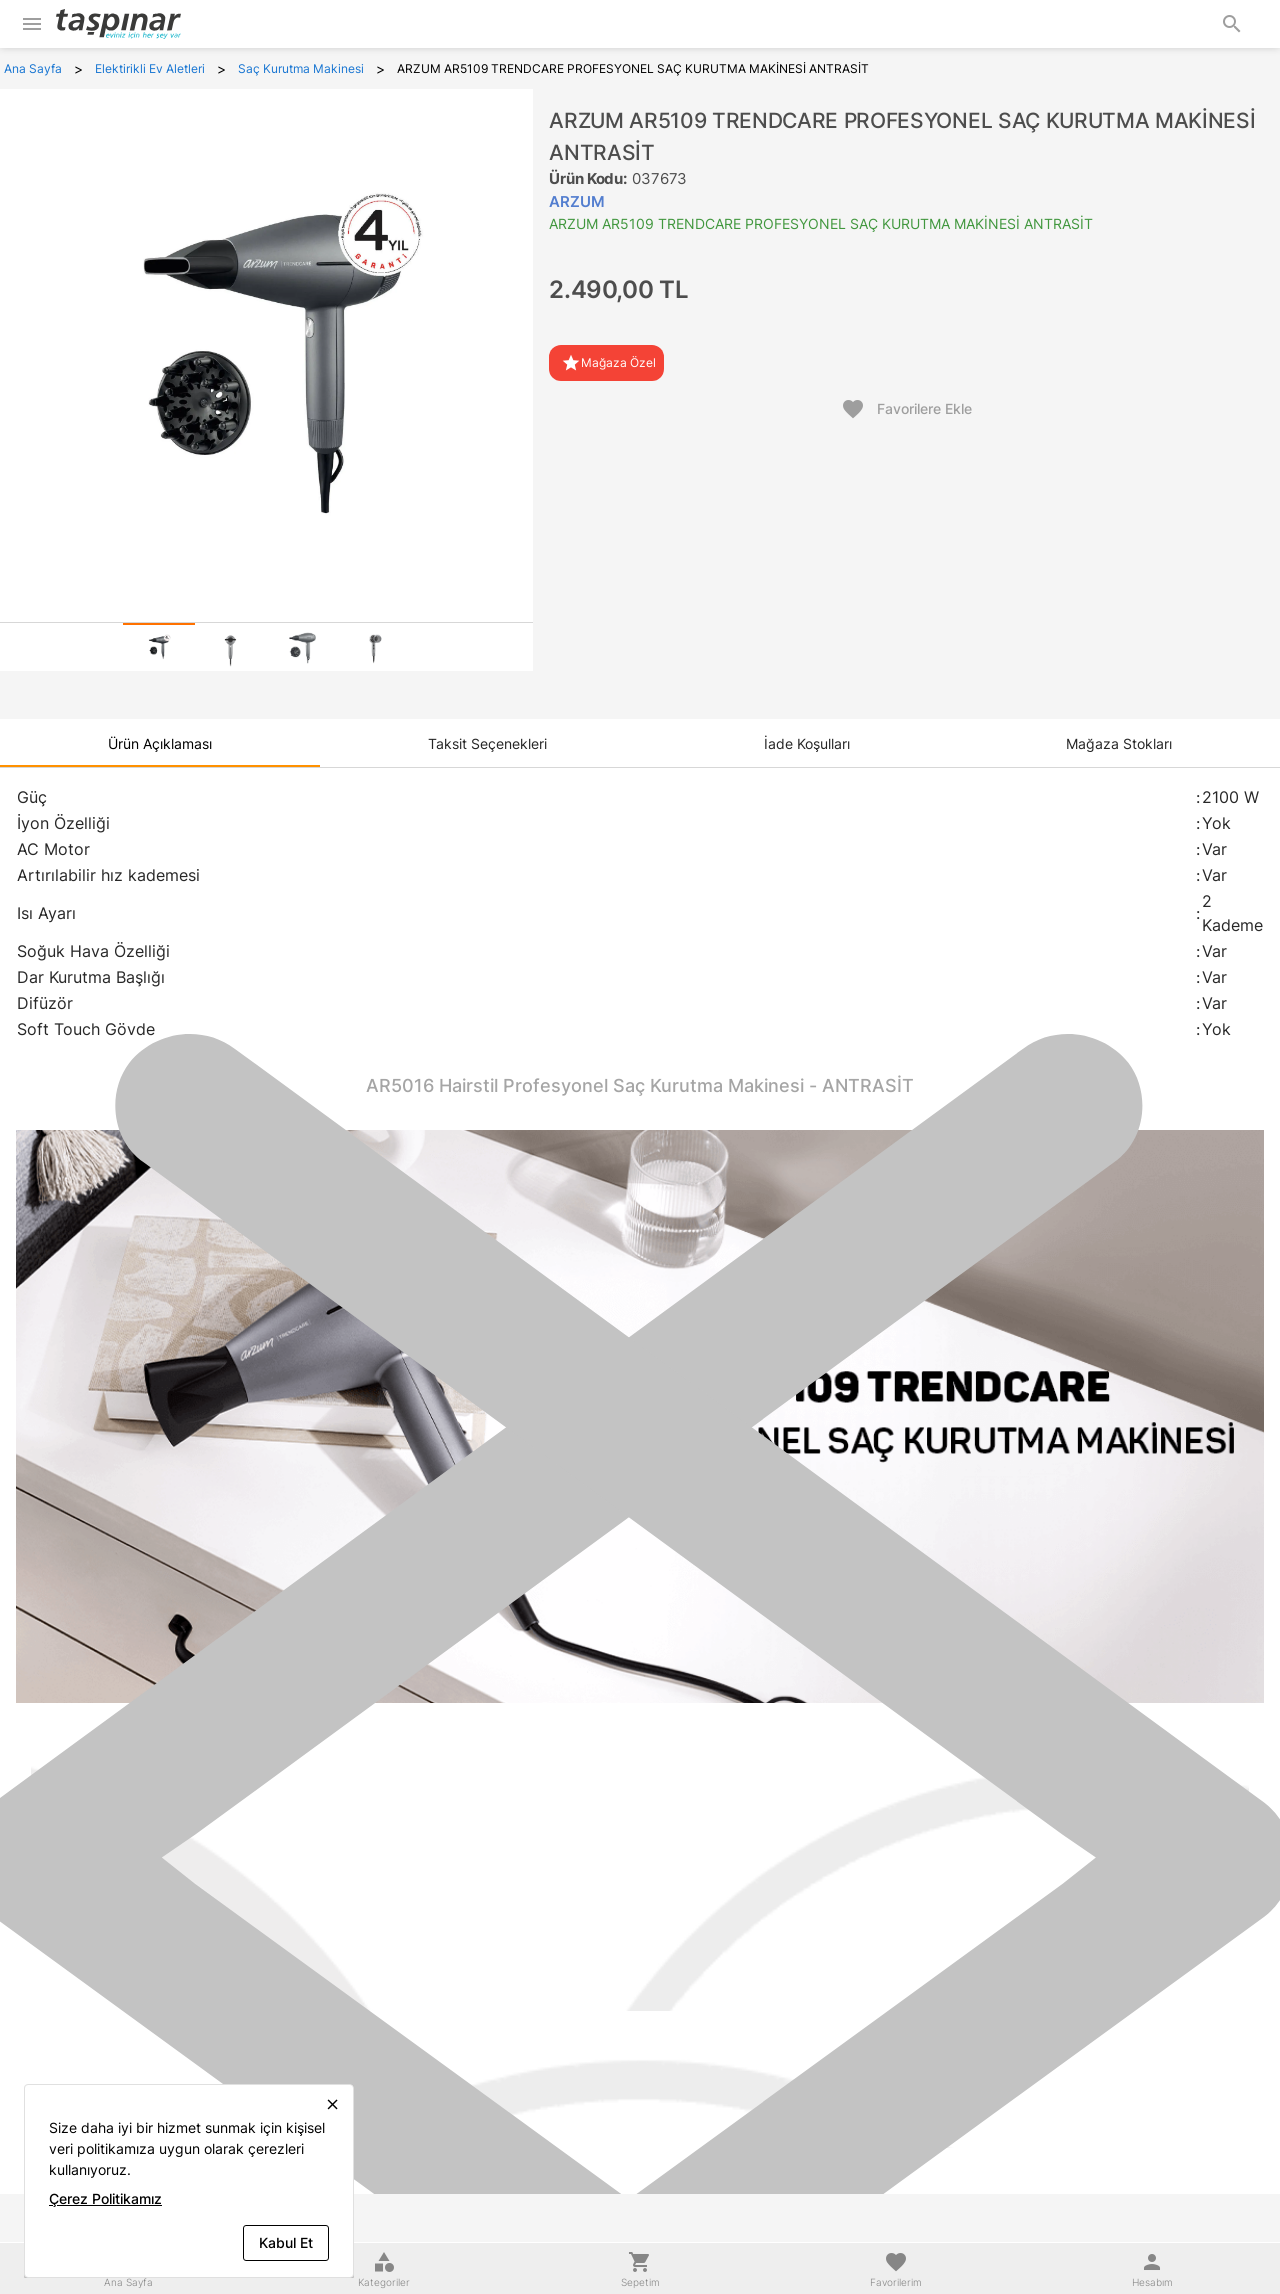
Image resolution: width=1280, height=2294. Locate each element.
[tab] (159, 647)
